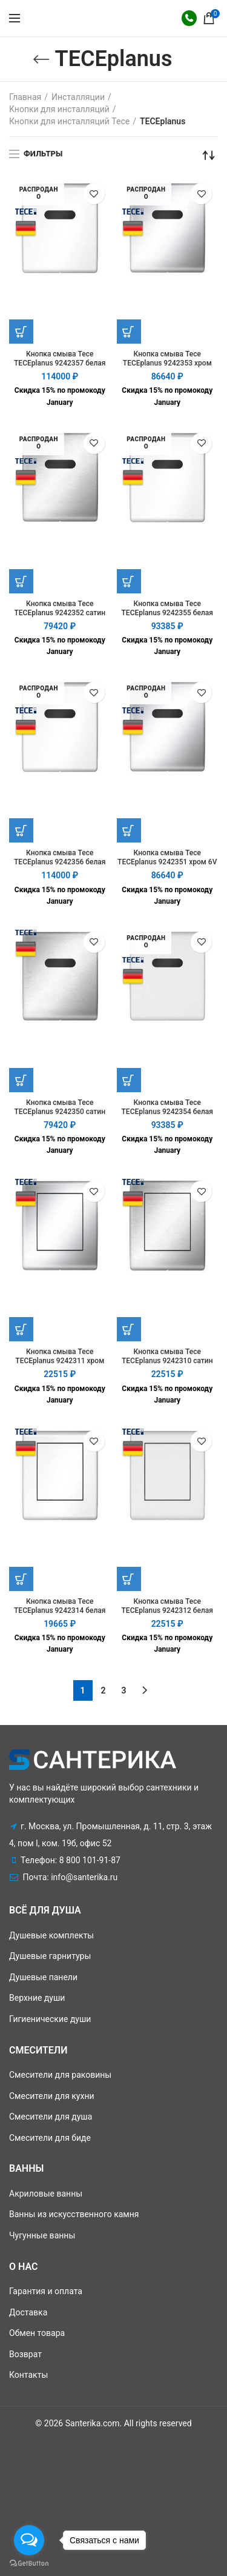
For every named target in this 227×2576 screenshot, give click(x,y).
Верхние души (37, 1998)
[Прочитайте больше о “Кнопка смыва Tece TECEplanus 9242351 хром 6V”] (129, 830)
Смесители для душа (50, 2116)
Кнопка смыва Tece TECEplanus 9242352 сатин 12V (59, 612)
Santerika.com (92, 2423)
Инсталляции (78, 97)
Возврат (25, 2354)
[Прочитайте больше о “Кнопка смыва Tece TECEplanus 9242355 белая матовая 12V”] (129, 581)
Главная (25, 97)
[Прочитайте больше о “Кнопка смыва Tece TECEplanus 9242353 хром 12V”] (129, 331)
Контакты (28, 2375)
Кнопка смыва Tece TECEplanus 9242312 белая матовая (167, 1610)
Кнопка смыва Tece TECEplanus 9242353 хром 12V (167, 363)
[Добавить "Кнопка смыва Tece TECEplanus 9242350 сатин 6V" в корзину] (21, 1080)
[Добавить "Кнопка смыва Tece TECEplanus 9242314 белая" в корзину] (21, 1579)
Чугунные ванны (42, 2235)
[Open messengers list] (29, 2540)
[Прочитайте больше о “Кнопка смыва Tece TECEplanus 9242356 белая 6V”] (21, 830)
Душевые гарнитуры (50, 1956)
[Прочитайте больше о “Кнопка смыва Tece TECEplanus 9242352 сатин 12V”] (21, 581)
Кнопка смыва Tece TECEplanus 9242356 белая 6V (59, 862)
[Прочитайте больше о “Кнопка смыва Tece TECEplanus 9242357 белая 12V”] (21, 331)
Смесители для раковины (60, 2075)
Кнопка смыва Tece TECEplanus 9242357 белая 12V (59, 363)
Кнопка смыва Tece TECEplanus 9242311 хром (59, 1356)
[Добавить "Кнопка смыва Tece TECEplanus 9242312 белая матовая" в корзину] (129, 1579)
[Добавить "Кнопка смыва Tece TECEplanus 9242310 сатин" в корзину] (129, 1329)
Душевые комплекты (51, 1935)
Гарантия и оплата (45, 2291)
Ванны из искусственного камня (74, 2214)
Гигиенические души (50, 2019)
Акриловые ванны (45, 2193)
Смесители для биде (50, 2138)
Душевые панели (43, 1977)
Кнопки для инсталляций (59, 109)
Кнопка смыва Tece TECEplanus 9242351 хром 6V (167, 857)
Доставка (28, 2312)
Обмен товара (37, 2333)
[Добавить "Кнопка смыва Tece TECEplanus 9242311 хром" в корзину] (21, 1329)
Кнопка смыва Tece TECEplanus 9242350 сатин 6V (59, 1111)
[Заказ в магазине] (209, 155)
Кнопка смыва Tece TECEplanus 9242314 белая (59, 1606)
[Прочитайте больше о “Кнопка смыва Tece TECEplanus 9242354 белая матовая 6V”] (129, 1080)
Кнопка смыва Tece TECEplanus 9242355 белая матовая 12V (167, 612)
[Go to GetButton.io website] (29, 2564)
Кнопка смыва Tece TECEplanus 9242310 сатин (167, 1356)
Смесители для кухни (51, 2096)
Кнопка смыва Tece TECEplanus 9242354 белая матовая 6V (167, 1111)
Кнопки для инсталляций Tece (69, 121)
